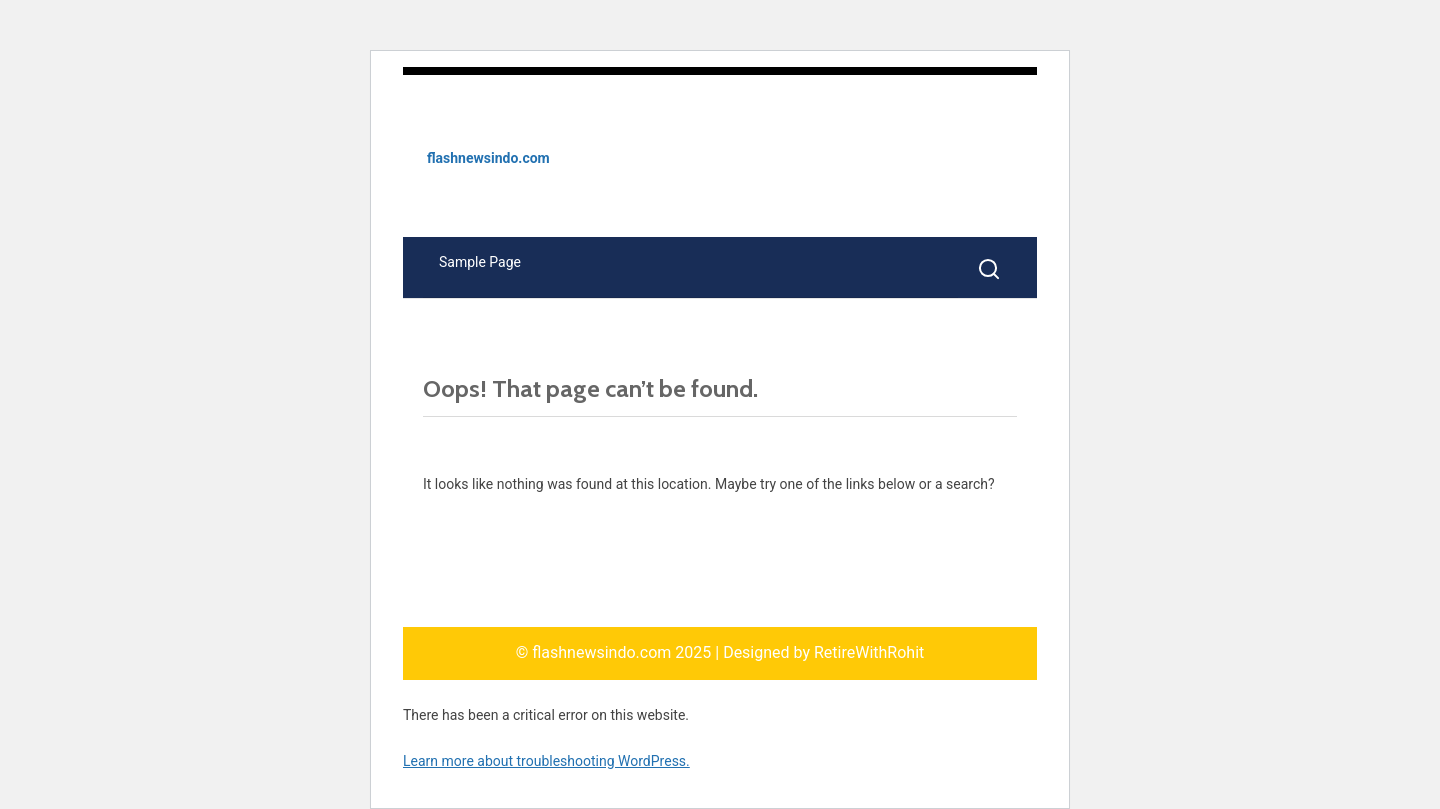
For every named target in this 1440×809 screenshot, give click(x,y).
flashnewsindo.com (488, 158)
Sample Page (480, 262)
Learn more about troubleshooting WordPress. (546, 761)
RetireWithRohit (869, 652)
